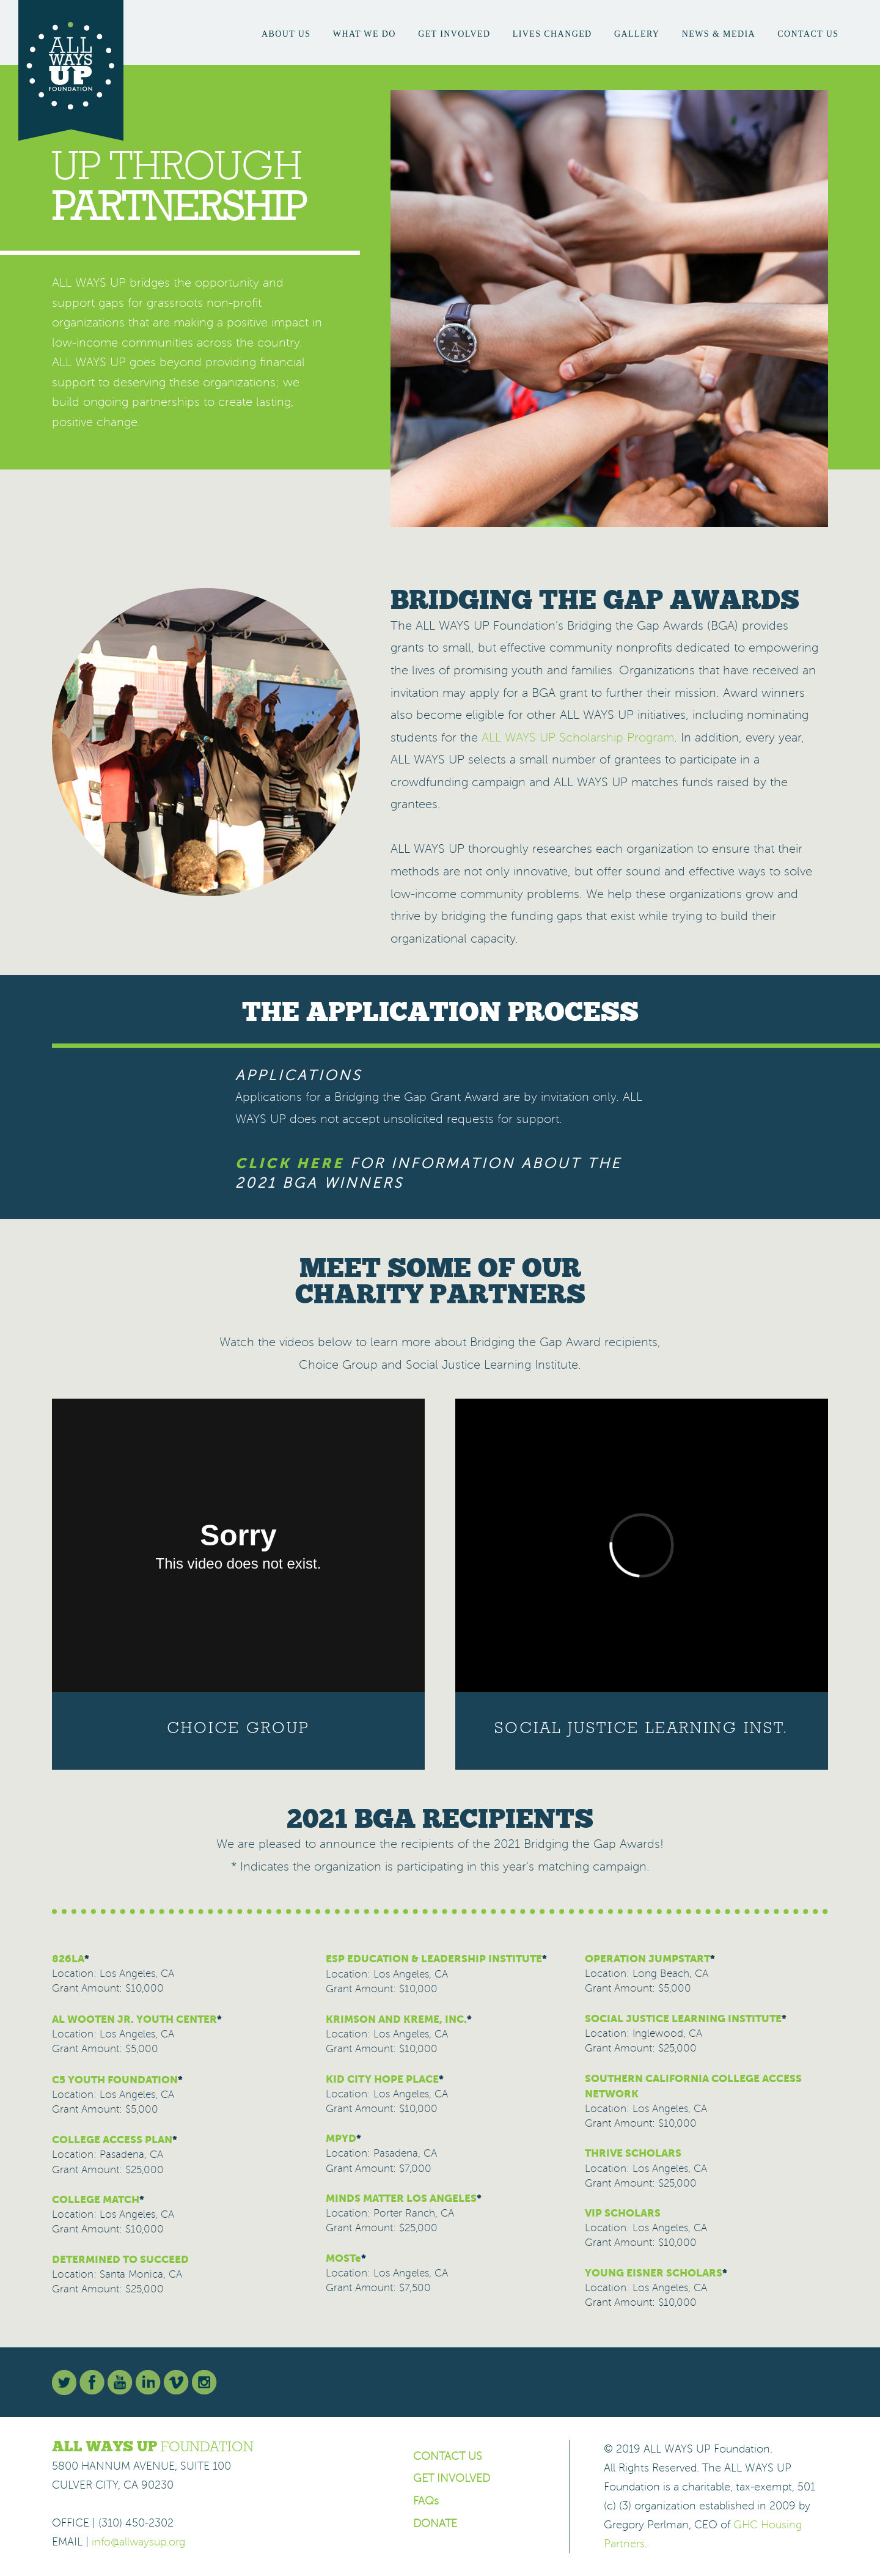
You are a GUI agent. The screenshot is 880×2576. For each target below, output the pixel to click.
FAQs (426, 2501)
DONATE (435, 2523)
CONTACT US (447, 2456)
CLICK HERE (289, 1163)
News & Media (718, 34)
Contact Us (807, 34)
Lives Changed (552, 34)
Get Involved (454, 34)
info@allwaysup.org (138, 2542)
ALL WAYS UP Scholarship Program (578, 737)
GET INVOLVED (451, 2478)
